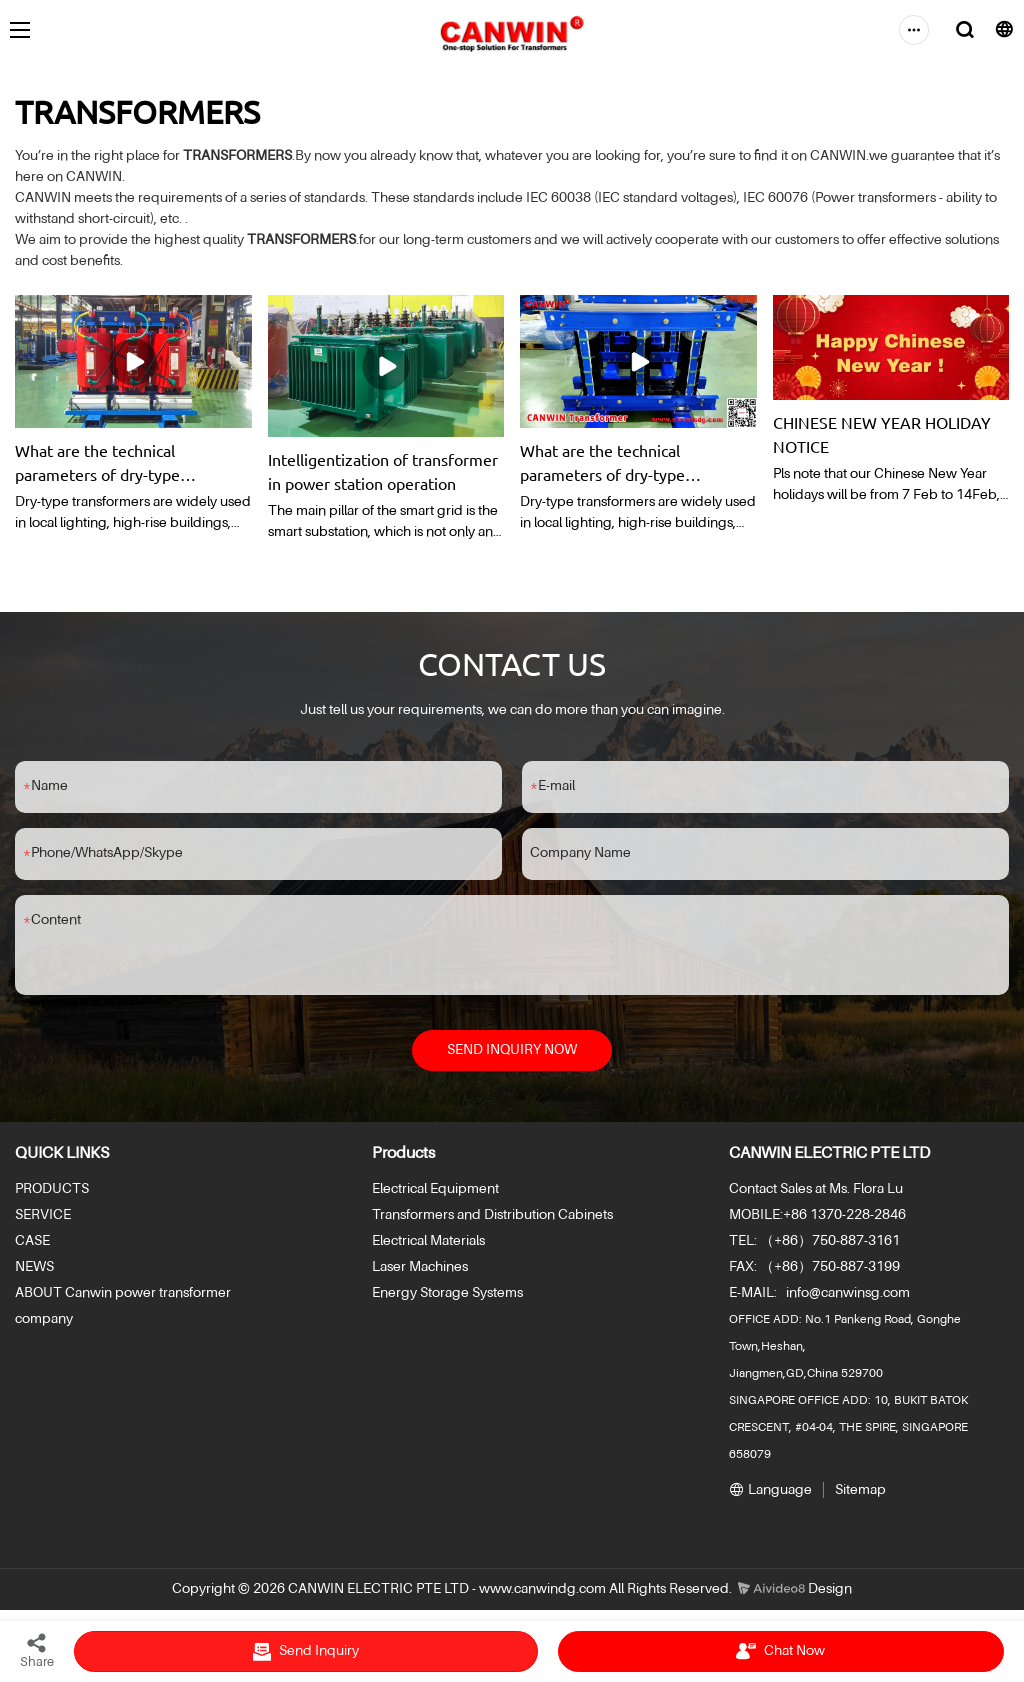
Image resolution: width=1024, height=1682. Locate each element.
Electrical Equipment (435, 1191)
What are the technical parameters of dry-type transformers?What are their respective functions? (116, 463)
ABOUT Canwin (63, 1295)
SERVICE (43, 1217)
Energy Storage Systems (447, 1295)
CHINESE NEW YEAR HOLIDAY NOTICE (882, 434)
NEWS (34, 1269)
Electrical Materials (428, 1243)
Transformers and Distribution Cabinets (492, 1217)
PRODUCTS (52, 1191)
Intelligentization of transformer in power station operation (383, 471)
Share (37, 1650)
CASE (32, 1243)
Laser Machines (420, 1269)
